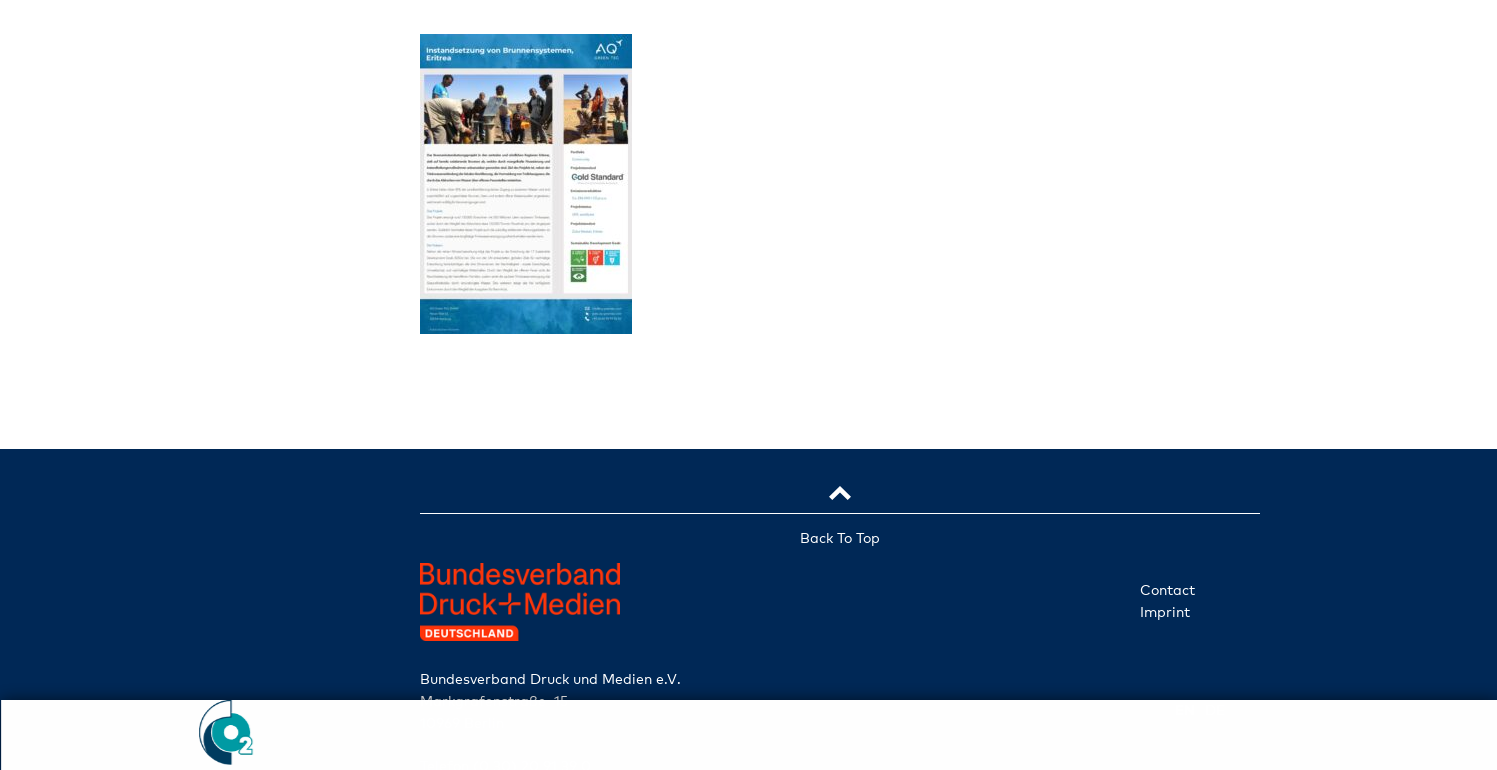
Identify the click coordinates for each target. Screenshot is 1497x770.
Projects (230, 468)
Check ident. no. (230, 623)
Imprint (1165, 611)
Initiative (230, 324)
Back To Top (840, 537)
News (230, 516)
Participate (230, 564)
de (257, 675)
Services (230, 420)
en (203, 674)
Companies (230, 372)
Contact (1167, 589)
